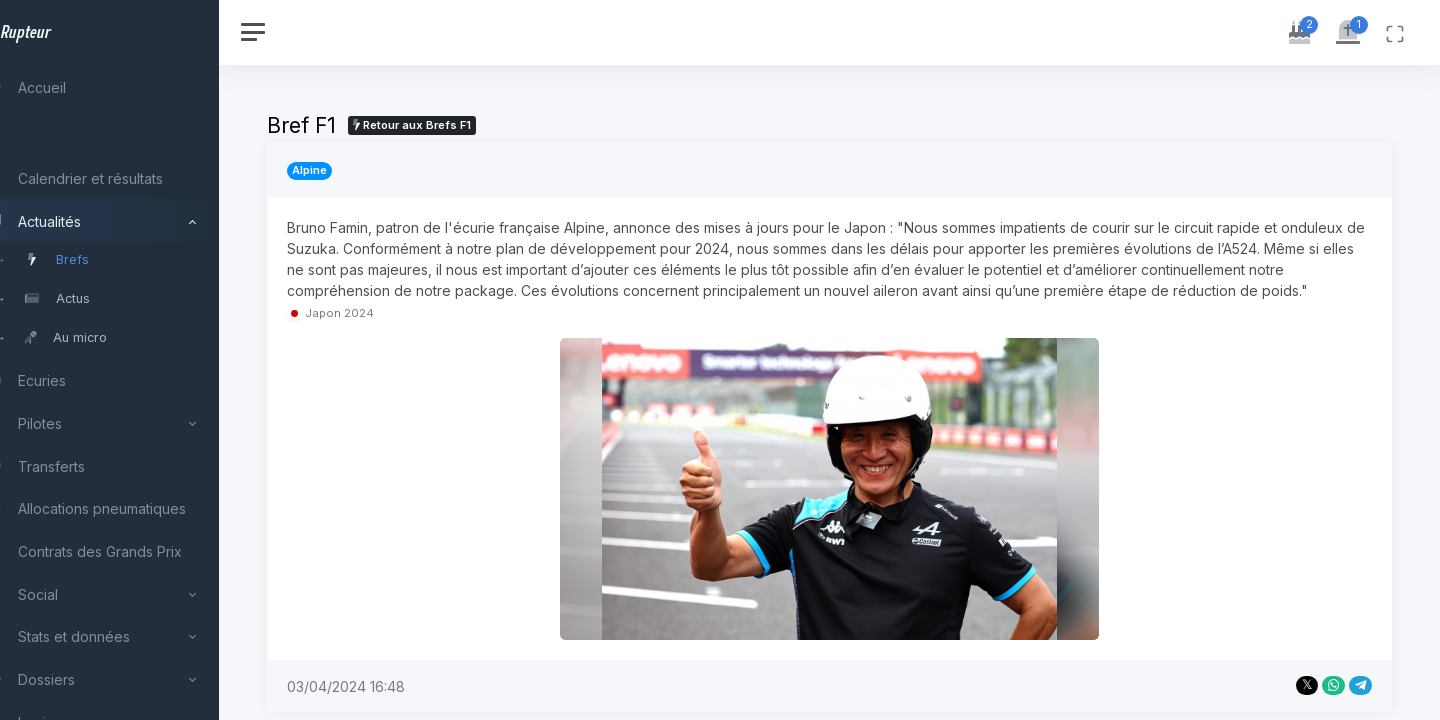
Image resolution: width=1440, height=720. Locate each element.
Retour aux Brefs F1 (457, 125)
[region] (132, 360)
